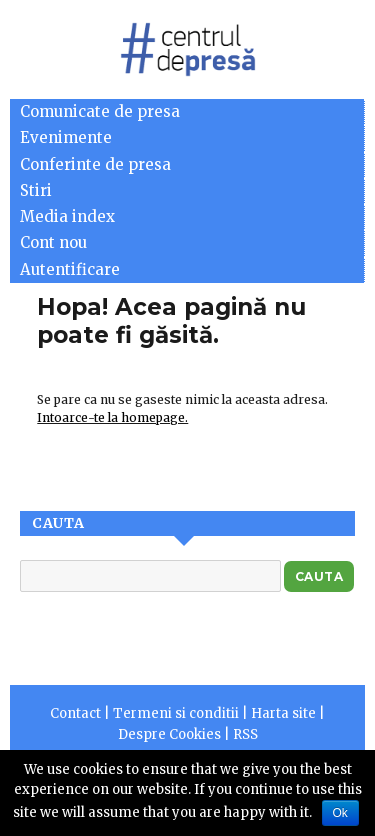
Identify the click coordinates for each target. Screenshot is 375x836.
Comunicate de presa (100, 111)
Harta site (283, 713)
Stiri (36, 190)
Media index (67, 216)
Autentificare (70, 269)
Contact (75, 713)
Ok (340, 813)
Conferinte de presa (95, 164)
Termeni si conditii (176, 713)
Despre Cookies (169, 734)
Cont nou (53, 242)
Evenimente (66, 137)
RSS (245, 734)
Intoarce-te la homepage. (112, 417)
